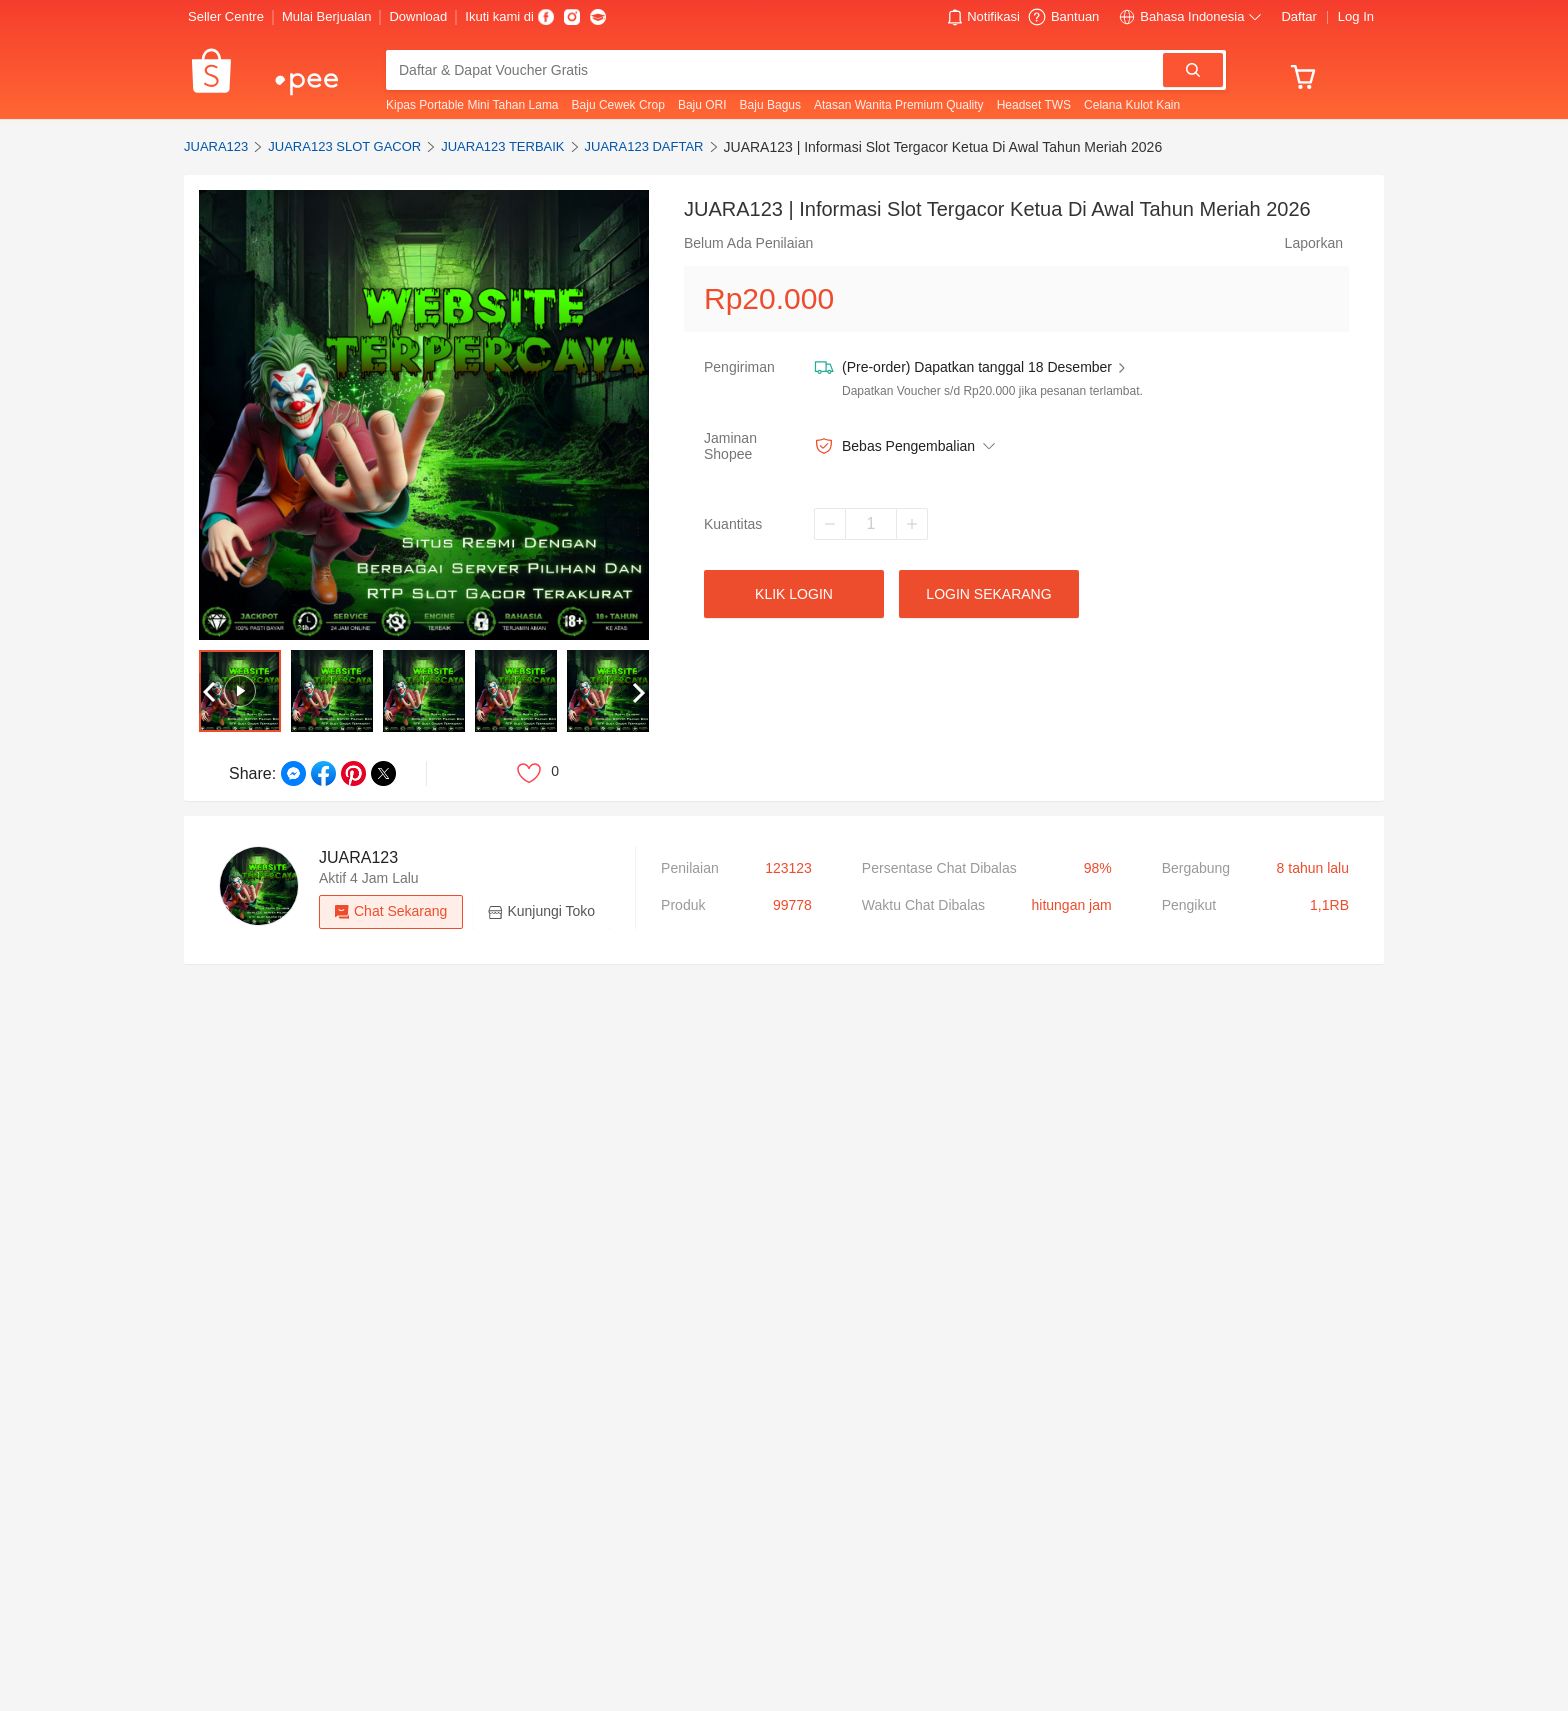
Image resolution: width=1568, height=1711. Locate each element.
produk (683, 905)
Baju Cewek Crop (618, 105)
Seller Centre (226, 16)
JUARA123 (216, 146)
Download (418, 16)
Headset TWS (1034, 105)
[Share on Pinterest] (353, 773)
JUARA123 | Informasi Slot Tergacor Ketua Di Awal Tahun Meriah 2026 (943, 147)
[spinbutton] (871, 524)
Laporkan (1314, 243)
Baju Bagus (770, 105)
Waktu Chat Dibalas (923, 905)
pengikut (1189, 905)
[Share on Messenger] (293, 773)
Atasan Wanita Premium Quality (899, 105)
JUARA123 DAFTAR (644, 146)
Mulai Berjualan (327, 16)
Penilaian (690, 868)
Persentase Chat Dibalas (939, 868)
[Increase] (912, 524)
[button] (984, 17)
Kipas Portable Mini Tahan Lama (472, 105)
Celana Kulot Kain (1132, 105)
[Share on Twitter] (383, 773)
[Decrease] (830, 524)
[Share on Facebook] (323, 773)
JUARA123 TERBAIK (502, 146)
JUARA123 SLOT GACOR (344, 146)
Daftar (1298, 16)
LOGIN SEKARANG (988, 594)
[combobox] (776, 70)
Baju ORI (702, 105)
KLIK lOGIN (794, 594)
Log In (1356, 16)
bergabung (1196, 868)
